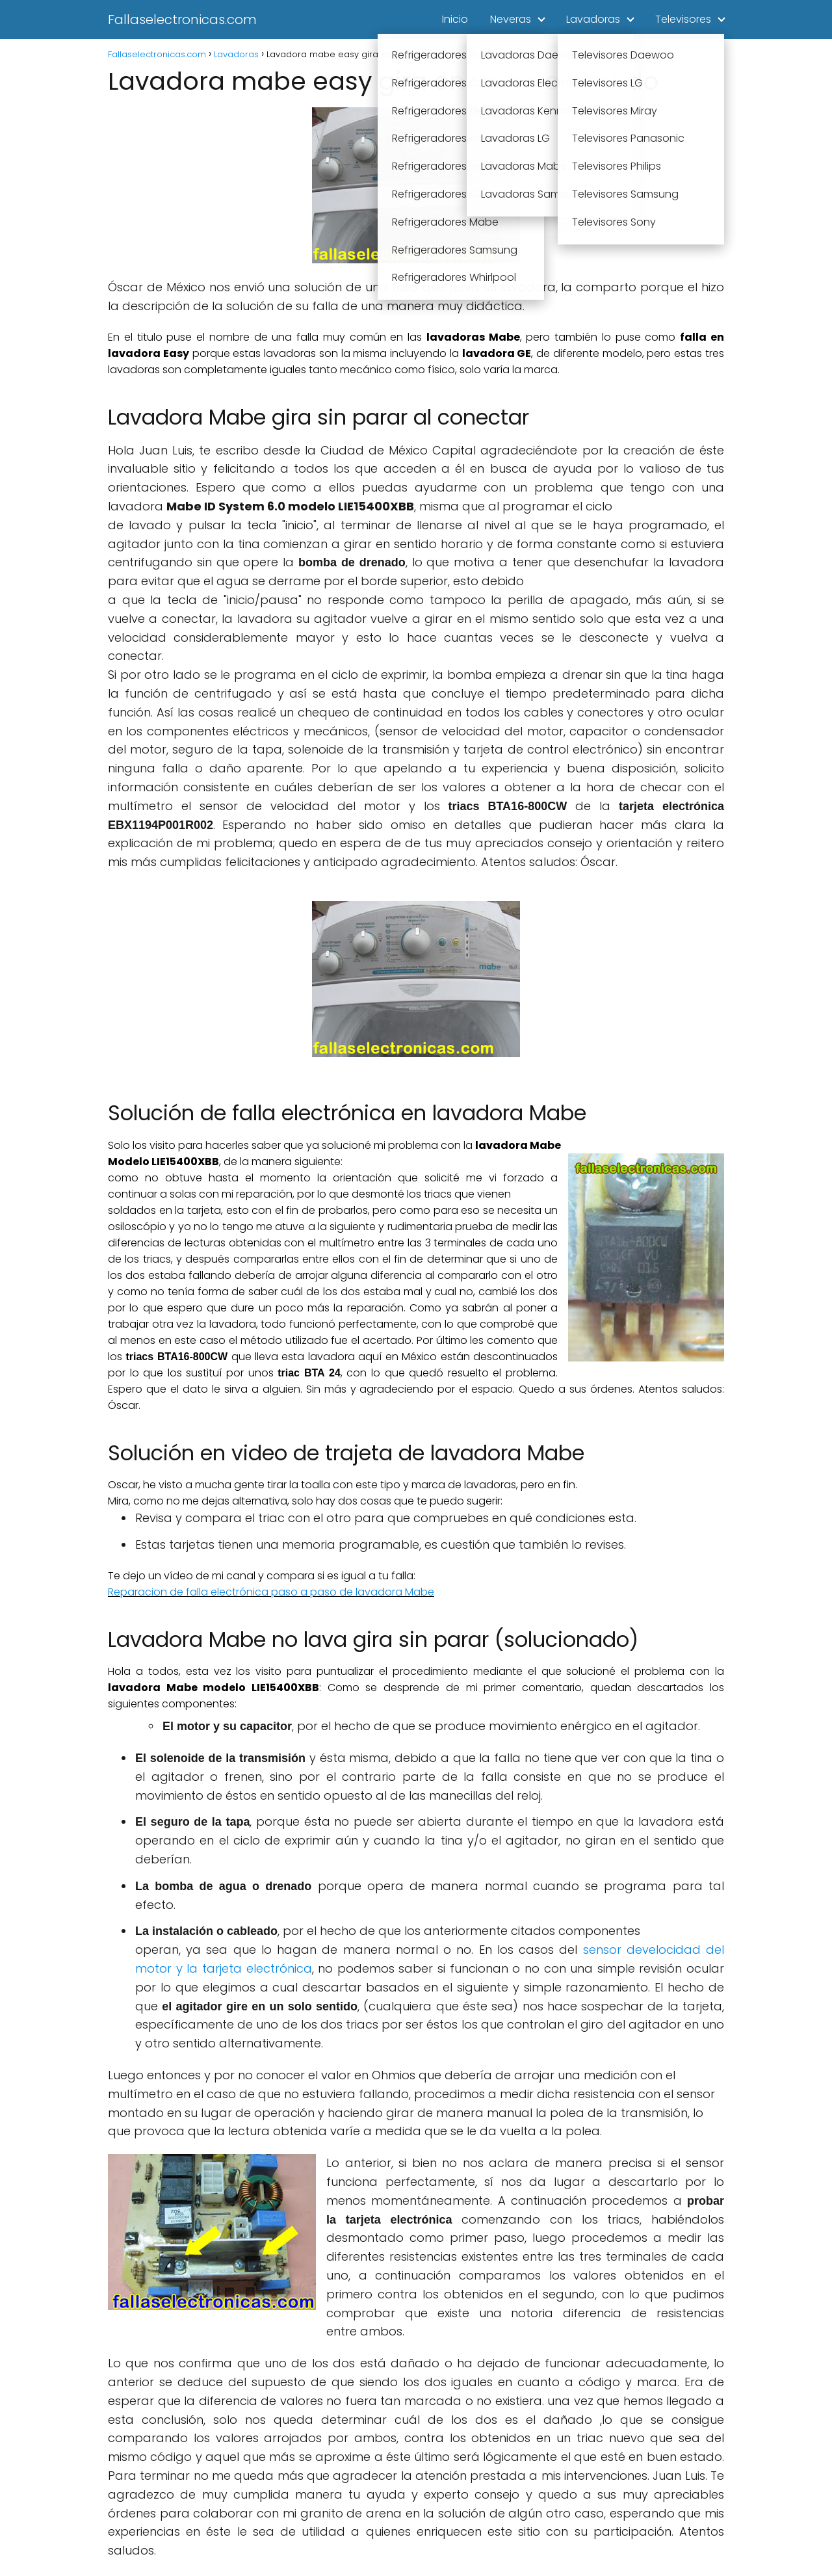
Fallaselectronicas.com (182, 19)
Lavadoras (593, 19)
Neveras (510, 19)
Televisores (683, 19)
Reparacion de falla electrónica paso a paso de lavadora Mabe (271, 1591)
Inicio (455, 19)
